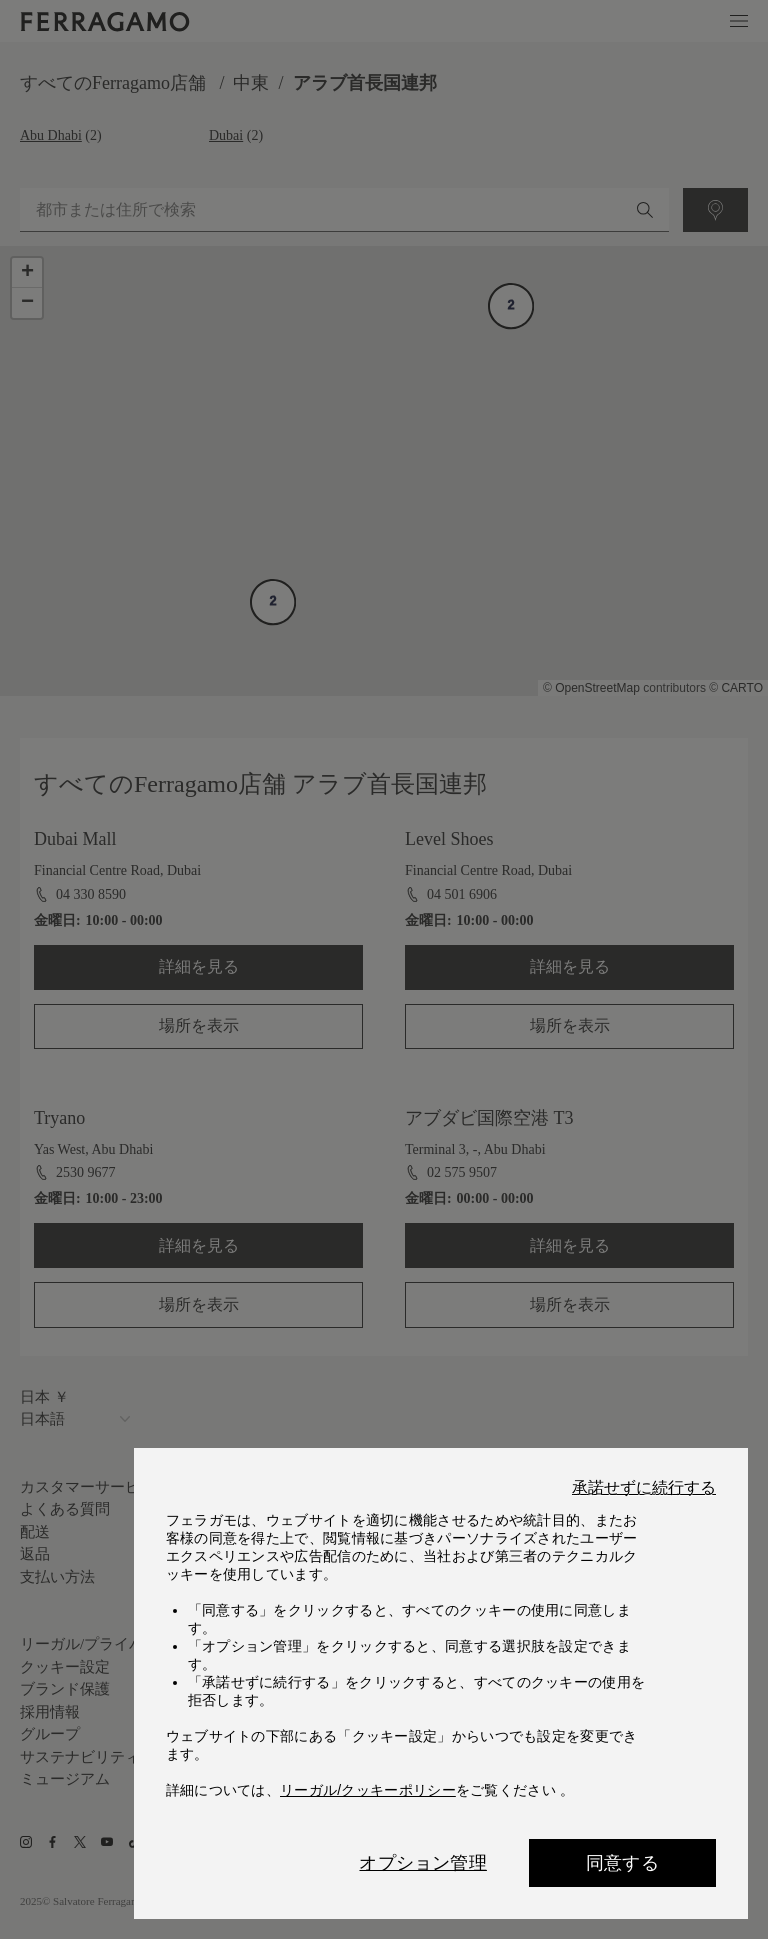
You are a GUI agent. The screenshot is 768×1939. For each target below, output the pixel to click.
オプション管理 (422, 1863)
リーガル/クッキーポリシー (368, 1790)
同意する (622, 1863)
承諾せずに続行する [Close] (644, 1488)
